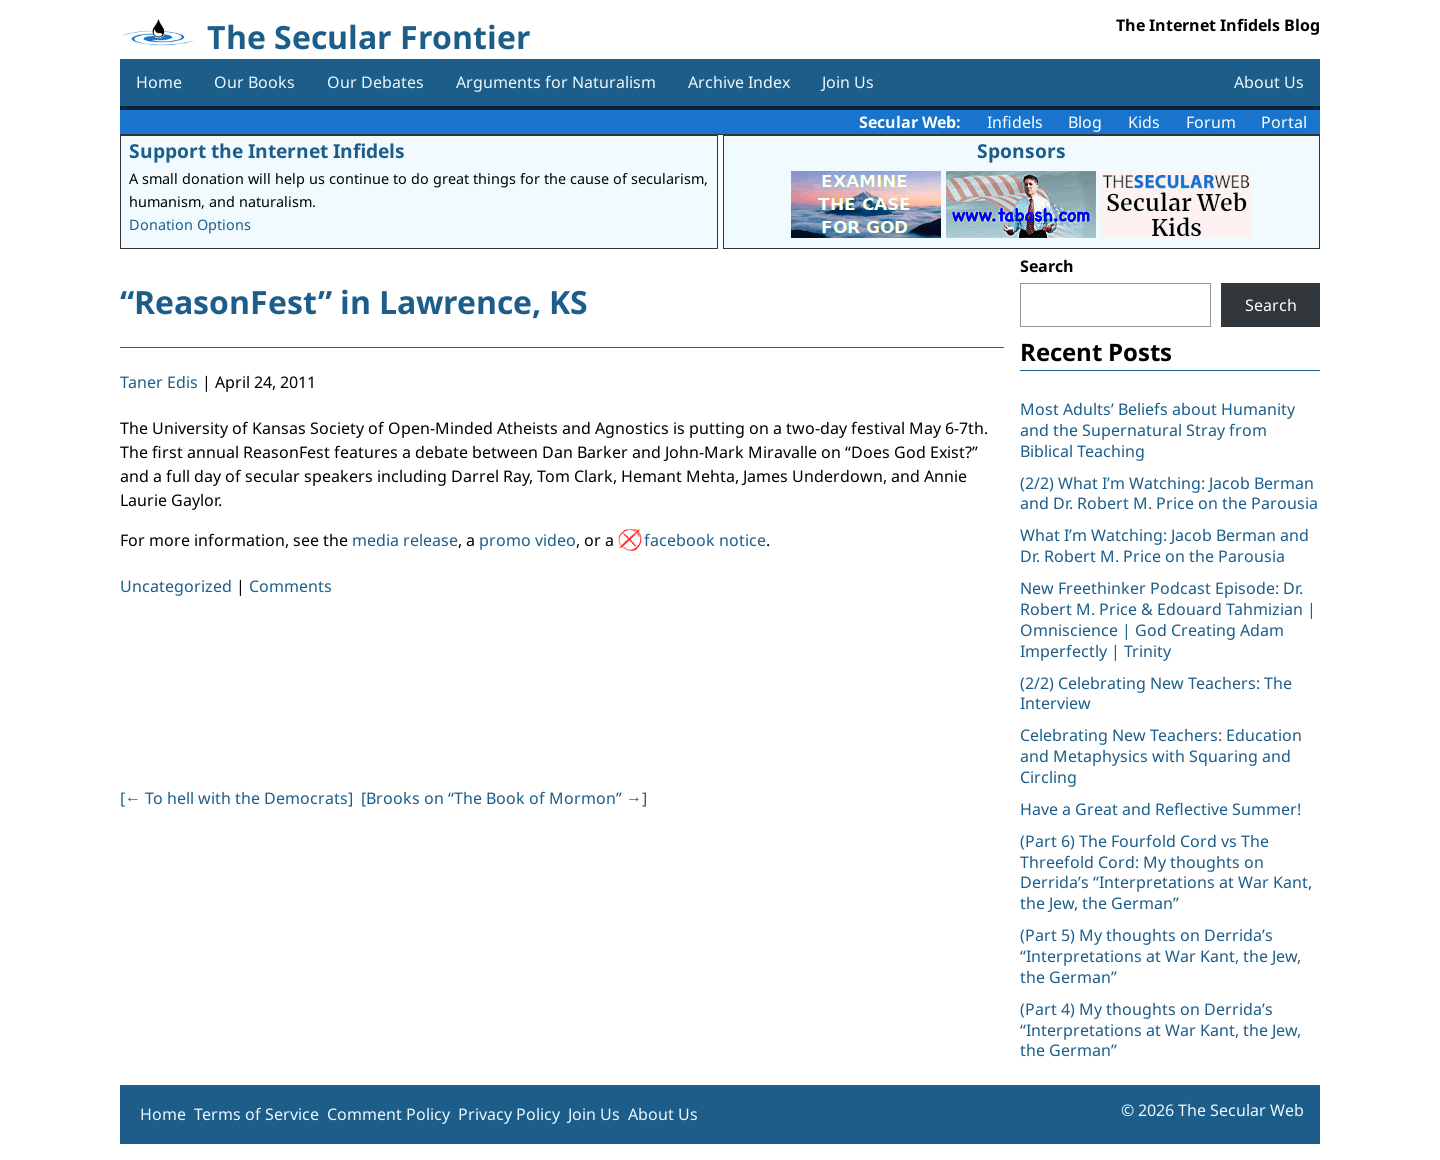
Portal (1284, 122)
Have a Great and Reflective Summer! (1160, 809)
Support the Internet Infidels (267, 150)
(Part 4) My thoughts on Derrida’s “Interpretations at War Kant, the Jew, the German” (1160, 1030)
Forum (1211, 122)
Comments (290, 586)
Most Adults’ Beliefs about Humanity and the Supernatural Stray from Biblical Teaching (1157, 430)
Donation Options (190, 224)
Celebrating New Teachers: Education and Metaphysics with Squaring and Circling (1161, 756)
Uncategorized (176, 586)
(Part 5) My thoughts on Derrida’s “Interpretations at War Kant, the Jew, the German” (1160, 956)
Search (1047, 266)
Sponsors (1021, 150)
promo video (527, 540)
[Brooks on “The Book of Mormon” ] (504, 798)
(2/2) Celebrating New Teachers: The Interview (1156, 693)
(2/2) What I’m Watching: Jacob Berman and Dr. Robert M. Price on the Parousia (1169, 493)
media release (405, 540)
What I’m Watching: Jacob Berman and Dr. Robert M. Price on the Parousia (1164, 545)
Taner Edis (159, 382)
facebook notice (705, 540)
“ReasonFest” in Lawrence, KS (354, 301)
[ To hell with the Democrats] (236, 798)
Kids (1144, 122)
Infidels (1015, 122)
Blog (1085, 122)
